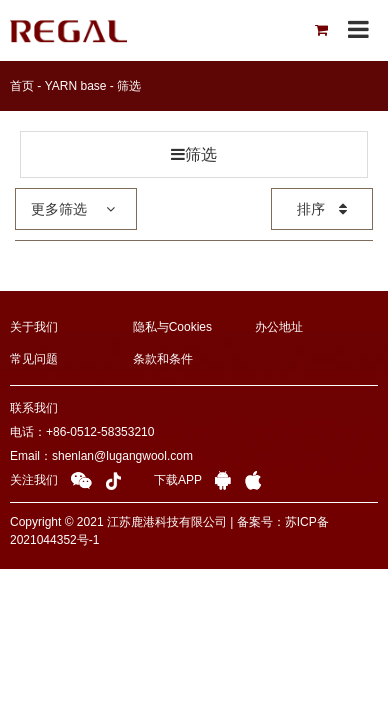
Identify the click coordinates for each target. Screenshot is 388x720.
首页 (22, 86)
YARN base (76, 86)
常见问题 (34, 359)
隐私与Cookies (172, 327)
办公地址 (279, 327)
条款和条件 (163, 359)
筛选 (129, 86)
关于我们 (34, 327)
